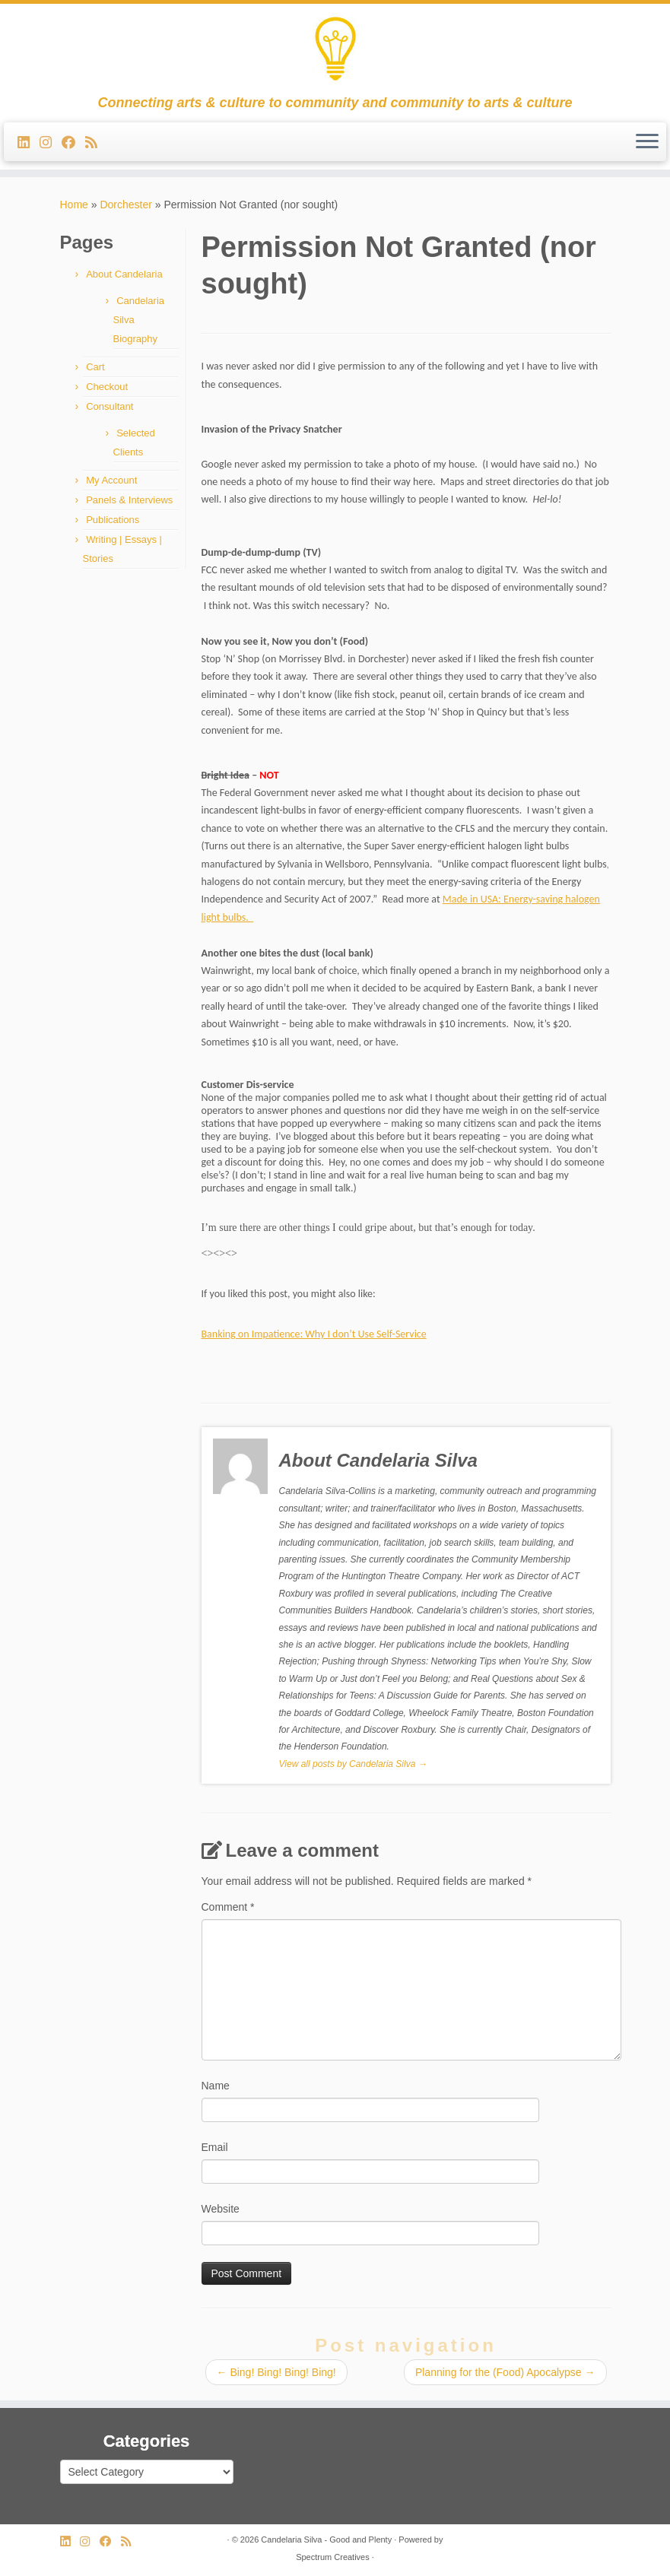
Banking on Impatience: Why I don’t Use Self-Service (314, 1334)
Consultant (109, 406)
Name (216, 2086)
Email (215, 2147)
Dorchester (125, 204)
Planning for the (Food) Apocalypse (505, 2372)
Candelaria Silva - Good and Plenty (326, 2539)
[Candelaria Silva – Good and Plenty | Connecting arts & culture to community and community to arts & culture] (335, 49)
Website (221, 2209)
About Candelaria (124, 274)
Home (74, 204)
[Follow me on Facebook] (73, 143)
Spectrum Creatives (333, 2557)
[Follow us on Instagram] (51, 143)
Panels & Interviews (129, 500)
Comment (228, 1907)
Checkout (107, 386)
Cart (95, 367)
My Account (111, 480)
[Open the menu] (647, 142)
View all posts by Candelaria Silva (353, 1764)
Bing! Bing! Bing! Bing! (276, 2372)
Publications (112, 519)
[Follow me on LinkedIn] (28, 143)
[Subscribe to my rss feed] (96, 143)
